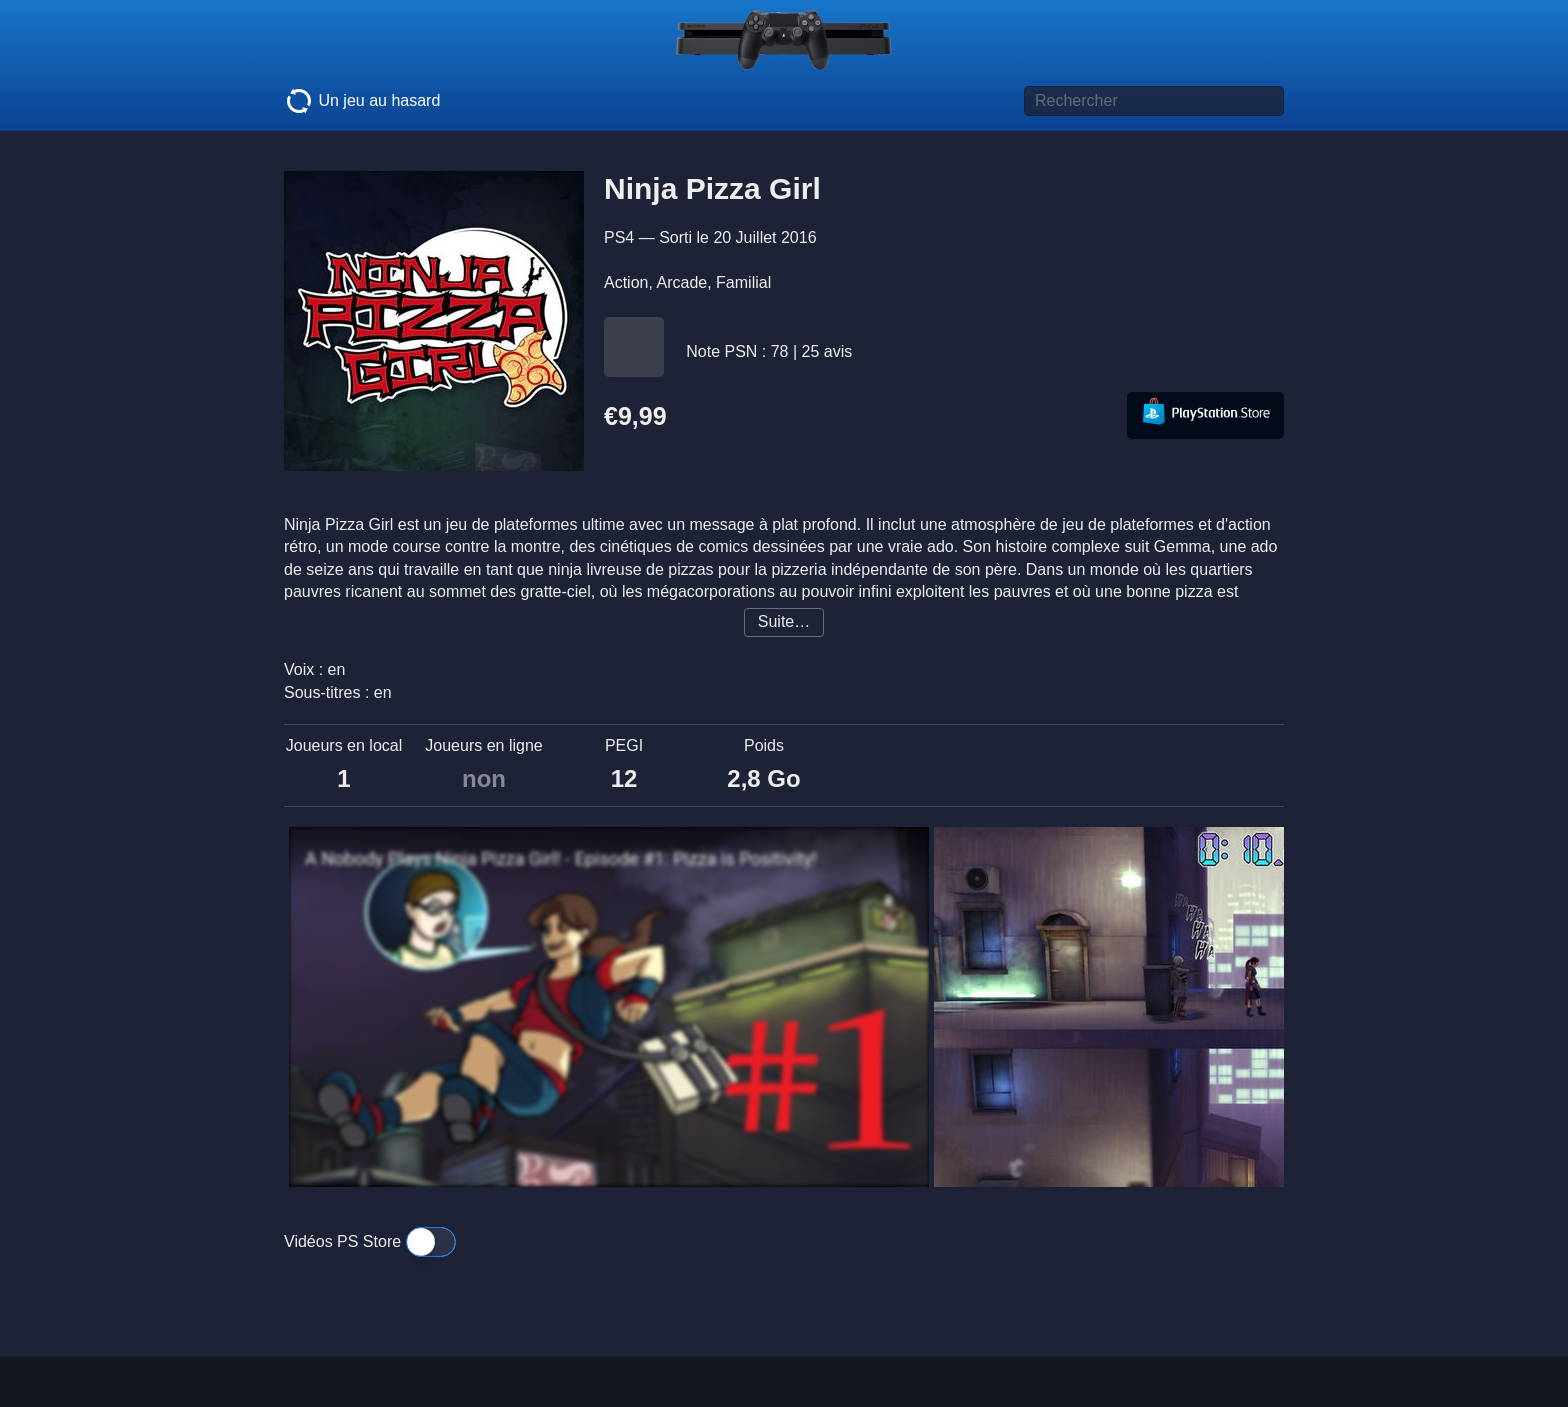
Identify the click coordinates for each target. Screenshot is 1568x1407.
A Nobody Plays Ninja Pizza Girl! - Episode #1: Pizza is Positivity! (561, 859)
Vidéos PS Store (370, 1241)
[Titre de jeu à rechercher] (1154, 101)
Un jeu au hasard (362, 101)
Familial (743, 282)
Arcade (681, 282)
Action (626, 282)
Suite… (784, 621)
